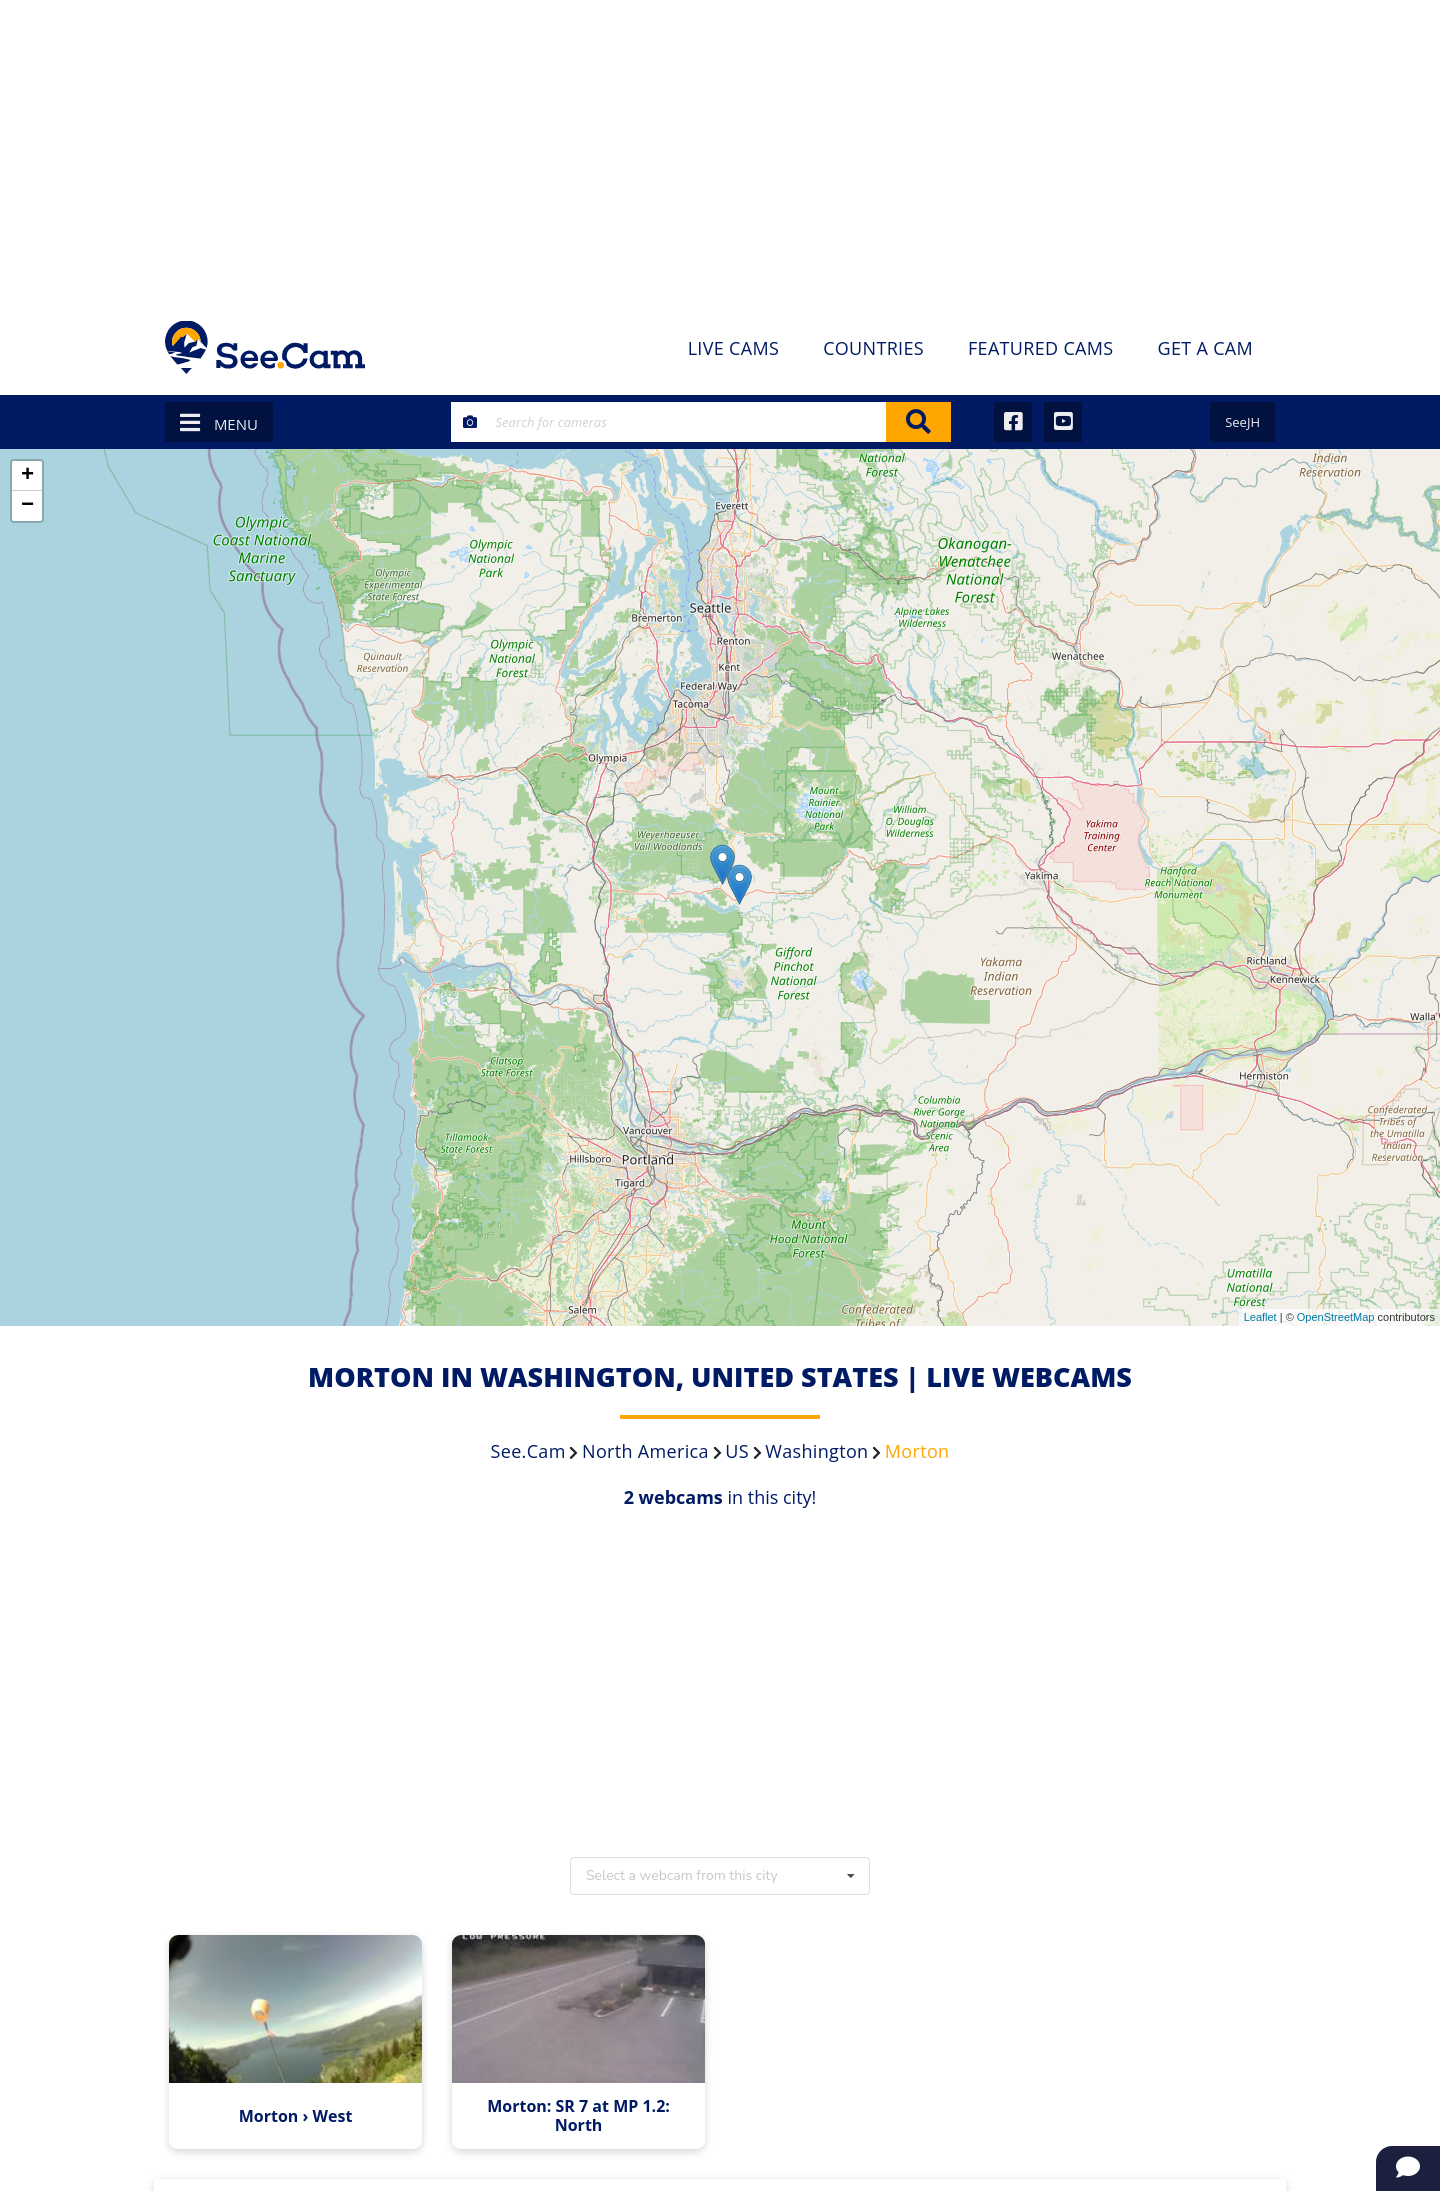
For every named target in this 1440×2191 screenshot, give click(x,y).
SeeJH (1242, 422)
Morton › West (300, 2114)
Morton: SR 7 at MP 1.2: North (580, 2114)
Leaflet (1260, 1317)
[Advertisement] (720, 150)
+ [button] (27, 476)
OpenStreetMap (1336, 1317)
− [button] (27, 506)
